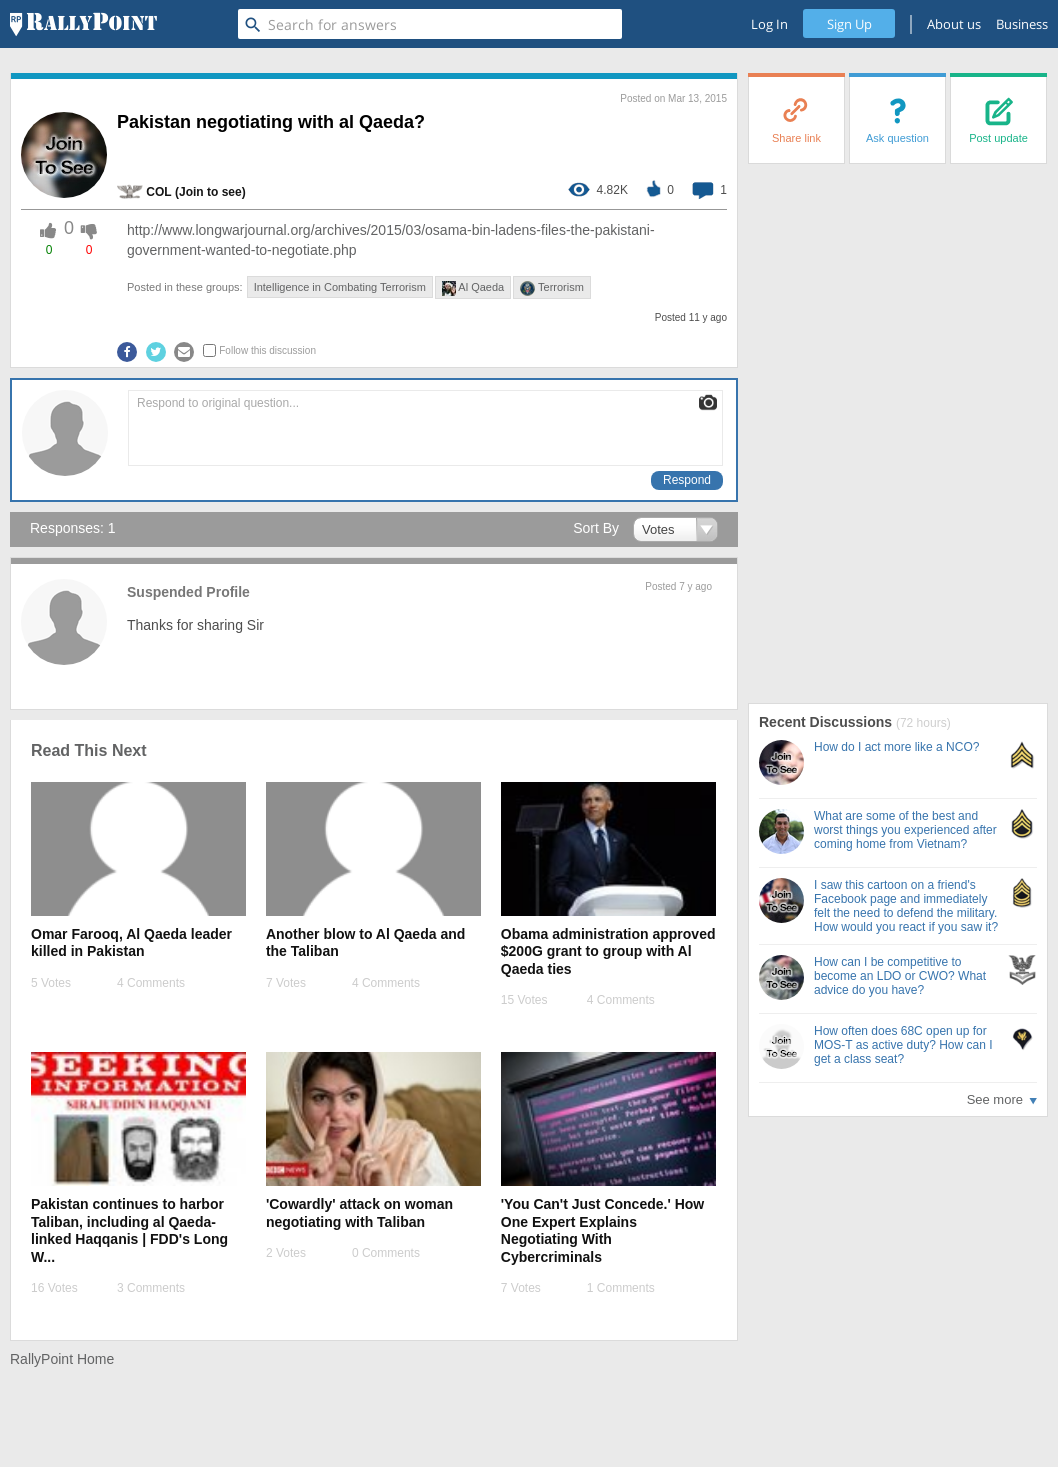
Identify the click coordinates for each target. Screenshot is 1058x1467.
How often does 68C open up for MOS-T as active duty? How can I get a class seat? (903, 1045)
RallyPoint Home (62, 1359)
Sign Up (849, 24)
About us (954, 24)
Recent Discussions (827, 722)
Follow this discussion (267, 350)
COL (158, 192)
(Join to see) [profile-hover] (210, 192)
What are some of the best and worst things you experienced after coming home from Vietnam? (905, 830)
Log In (769, 24)
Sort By (596, 528)
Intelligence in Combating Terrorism (340, 287)
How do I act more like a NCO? (896, 747)
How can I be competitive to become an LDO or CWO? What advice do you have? (900, 976)
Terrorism (552, 288)
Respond (687, 480)
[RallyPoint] (83, 24)
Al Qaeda (473, 288)
